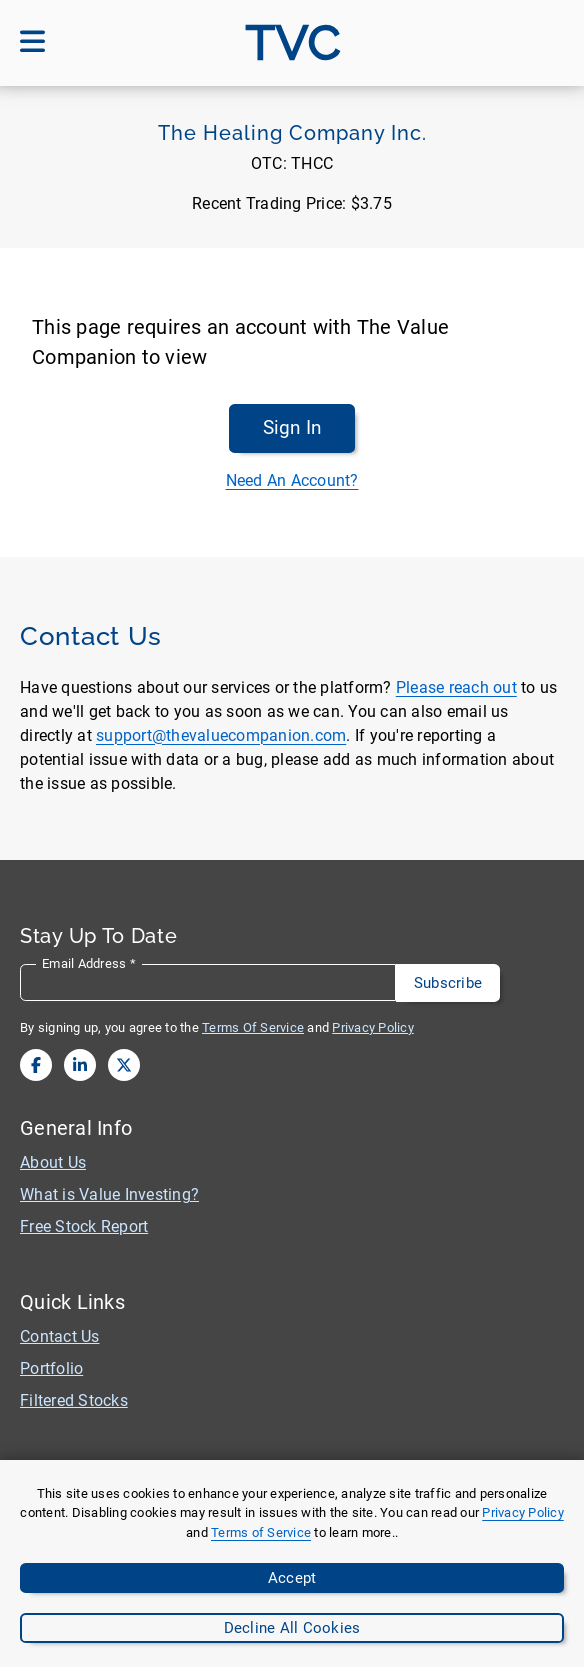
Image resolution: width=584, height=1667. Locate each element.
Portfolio (51, 1368)
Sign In (292, 427)
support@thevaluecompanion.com (221, 735)
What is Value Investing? (109, 1194)
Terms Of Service (253, 1027)
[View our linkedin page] (80, 1065)
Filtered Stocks (74, 1400)
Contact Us (60, 1336)
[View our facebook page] (36, 1065)
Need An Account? (292, 480)
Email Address (89, 963)
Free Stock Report (84, 1226)
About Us (53, 1162)
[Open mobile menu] (32, 43)
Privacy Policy (523, 1512)
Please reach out (456, 687)
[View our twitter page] (124, 1065)
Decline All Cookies (292, 1628)
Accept (292, 1578)
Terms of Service (261, 1532)
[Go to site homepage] (292, 43)
